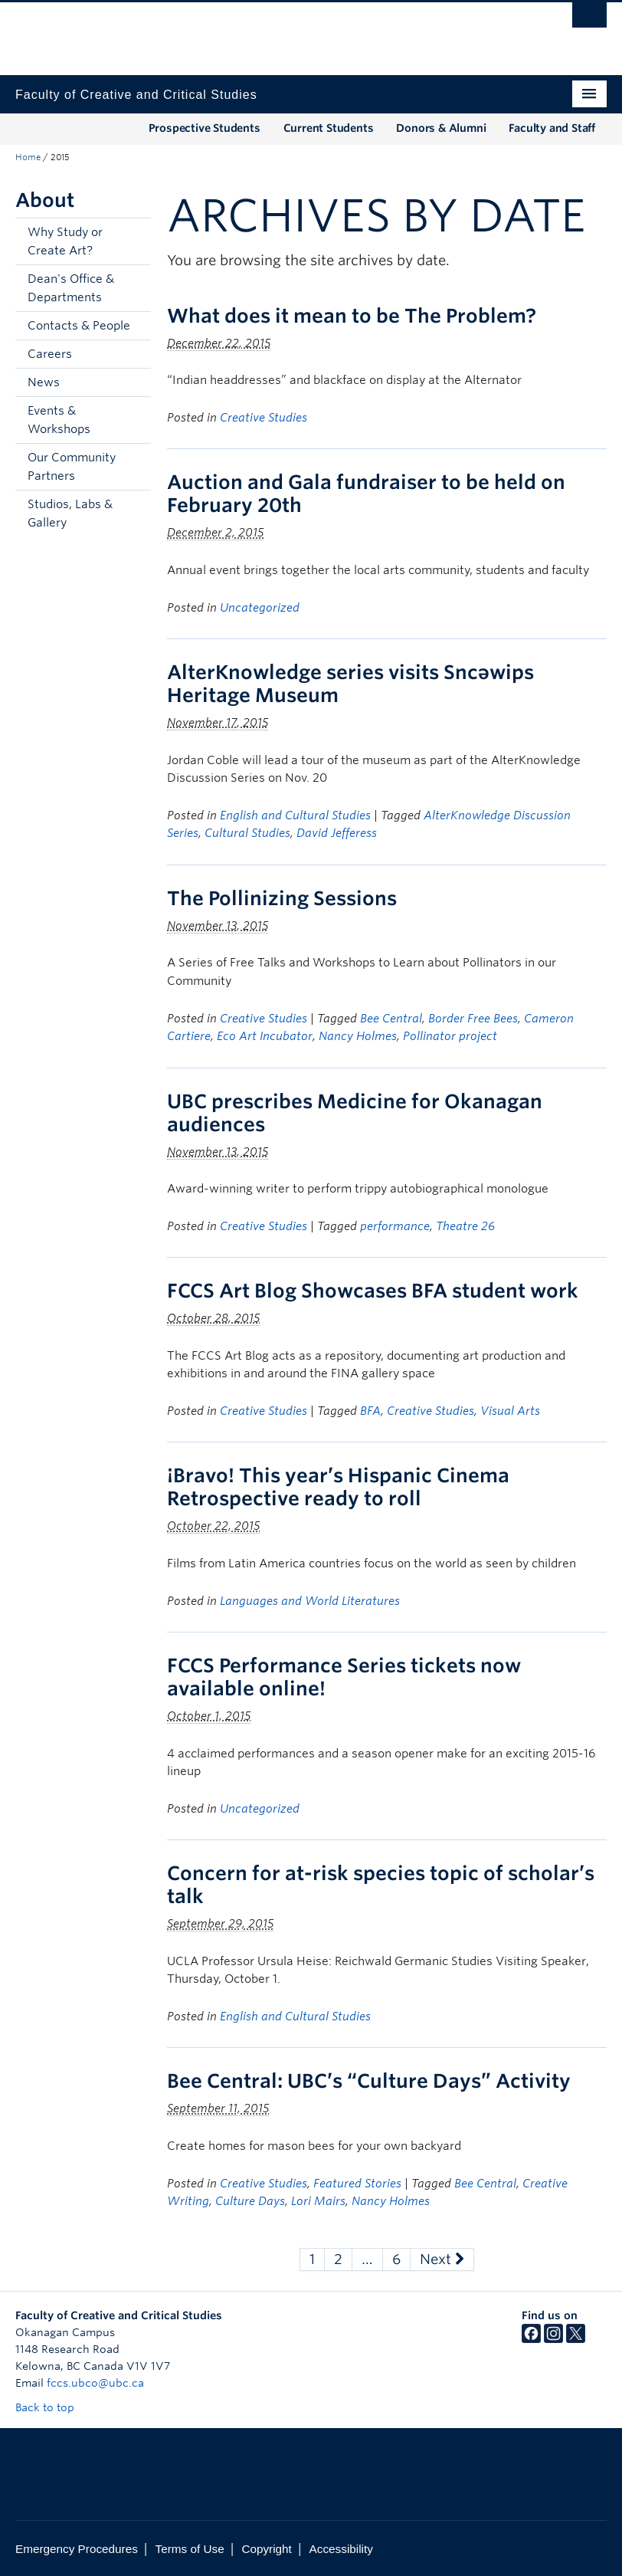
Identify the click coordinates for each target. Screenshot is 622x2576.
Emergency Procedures (76, 2548)
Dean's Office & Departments (71, 288)
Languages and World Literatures (310, 1601)
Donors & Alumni (441, 128)
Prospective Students (204, 128)
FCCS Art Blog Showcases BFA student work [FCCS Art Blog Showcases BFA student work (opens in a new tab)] (372, 1290)
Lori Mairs (318, 2201)
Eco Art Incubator (265, 1036)
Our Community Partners (72, 467)
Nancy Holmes (358, 1036)
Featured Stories (357, 2183)
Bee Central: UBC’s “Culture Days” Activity (369, 2080)
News (44, 382)
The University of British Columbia (266, 31)
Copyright (266, 2548)
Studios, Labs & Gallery (70, 513)
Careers (50, 354)
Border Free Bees (473, 1018)
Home (28, 157)
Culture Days (250, 2201)
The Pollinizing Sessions (282, 898)
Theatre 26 (465, 1226)
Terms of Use (190, 2548)
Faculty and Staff (552, 128)
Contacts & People (79, 326)
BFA (370, 1411)
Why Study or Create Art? (65, 241)
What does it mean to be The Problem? (351, 315)
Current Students (328, 128)
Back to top (52, 2407)
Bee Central (391, 1018)
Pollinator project (450, 1036)
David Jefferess (336, 833)
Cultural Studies (247, 833)
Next (442, 2259)
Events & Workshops (59, 420)
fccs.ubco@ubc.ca (95, 2383)
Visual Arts (510, 1411)
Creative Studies (263, 418)
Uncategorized (260, 608)
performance (395, 1226)
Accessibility (341, 2548)
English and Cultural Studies (295, 815)
